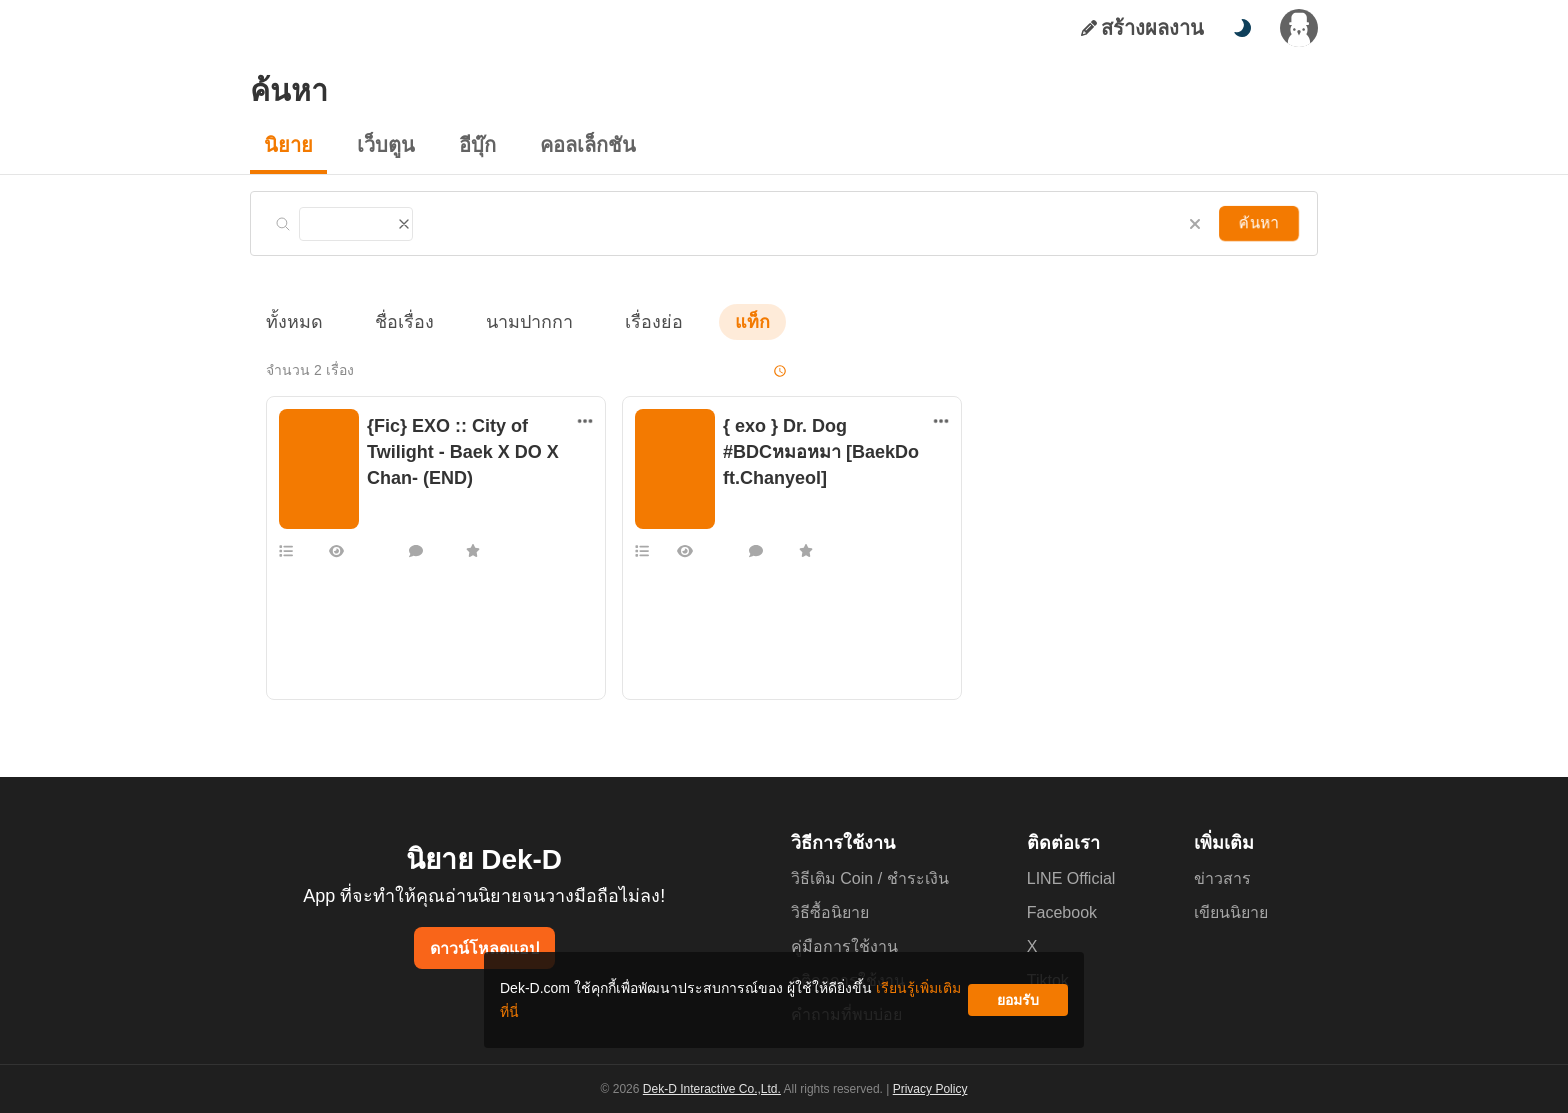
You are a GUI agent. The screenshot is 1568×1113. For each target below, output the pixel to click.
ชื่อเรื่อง (394, 321)
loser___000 (759, 523)
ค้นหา (1261, 222)
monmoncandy (408, 523)
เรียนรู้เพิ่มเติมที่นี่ (845, 1007)
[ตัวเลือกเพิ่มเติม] (585, 421)
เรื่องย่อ (625, 321)
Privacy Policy (928, 1089)
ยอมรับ (1018, 1007)
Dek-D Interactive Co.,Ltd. (715, 1089)
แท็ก (720, 321)
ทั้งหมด (291, 321)
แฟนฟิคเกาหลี (405, 503)
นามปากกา (510, 321)
